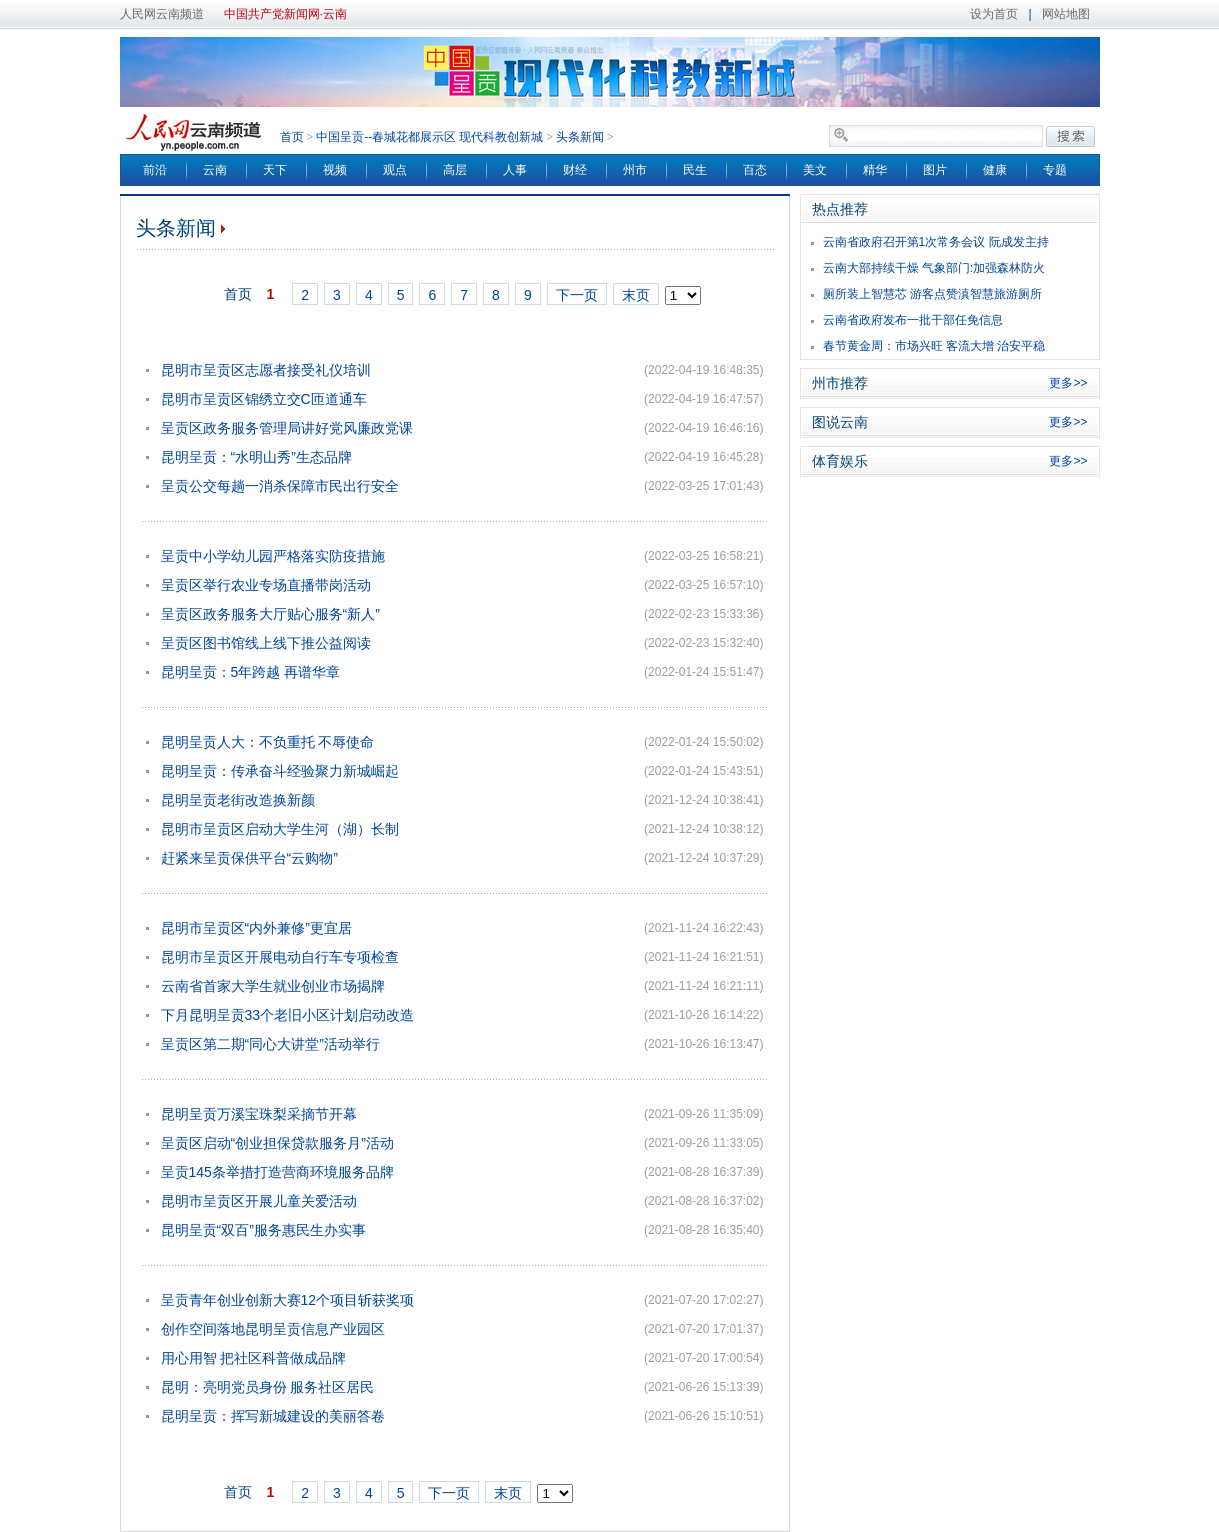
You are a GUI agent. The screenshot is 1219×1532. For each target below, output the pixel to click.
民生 (695, 170)
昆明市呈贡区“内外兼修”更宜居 (256, 928)
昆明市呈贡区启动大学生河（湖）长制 (280, 829)
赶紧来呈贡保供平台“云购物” (249, 858)
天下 (275, 170)
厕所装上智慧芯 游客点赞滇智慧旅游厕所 (932, 294)
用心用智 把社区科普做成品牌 (254, 1358)
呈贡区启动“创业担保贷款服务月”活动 (277, 1143)
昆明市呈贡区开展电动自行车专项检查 (280, 957)
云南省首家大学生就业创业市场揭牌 (273, 986)
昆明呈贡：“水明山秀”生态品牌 (256, 457)
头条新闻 (580, 137)
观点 (395, 170)
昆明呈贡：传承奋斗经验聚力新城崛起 (280, 771)
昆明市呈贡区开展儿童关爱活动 (259, 1201)
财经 (575, 170)
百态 (755, 170)
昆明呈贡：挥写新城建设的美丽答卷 (273, 1416)
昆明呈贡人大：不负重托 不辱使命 (268, 742)
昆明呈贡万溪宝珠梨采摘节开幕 (259, 1114)
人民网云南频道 (162, 14)
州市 (635, 170)
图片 (935, 170)
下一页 (577, 295)
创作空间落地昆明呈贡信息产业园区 (273, 1329)
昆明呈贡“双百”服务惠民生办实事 (263, 1230)
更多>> (1068, 383)
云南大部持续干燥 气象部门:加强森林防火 (934, 268)
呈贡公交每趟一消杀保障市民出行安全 (280, 486)
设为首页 (994, 14)
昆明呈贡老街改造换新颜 (238, 800)
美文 (815, 170)
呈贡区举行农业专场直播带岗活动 (266, 585)
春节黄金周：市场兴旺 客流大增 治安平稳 (934, 346)
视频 (335, 170)
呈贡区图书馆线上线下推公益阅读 (266, 643)
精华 (875, 170)
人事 (515, 170)
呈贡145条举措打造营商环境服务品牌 (277, 1172)
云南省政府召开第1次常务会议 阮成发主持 (936, 242)
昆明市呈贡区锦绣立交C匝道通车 (264, 399)
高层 (455, 170)
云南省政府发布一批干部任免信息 (913, 320)
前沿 (155, 170)
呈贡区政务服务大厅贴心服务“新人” (270, 614)
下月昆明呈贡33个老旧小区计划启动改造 (288, 1015)
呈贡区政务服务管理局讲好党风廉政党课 (287, 428)
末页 (636, 295)
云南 (215, 170)
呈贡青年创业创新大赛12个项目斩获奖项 (288, 1300)
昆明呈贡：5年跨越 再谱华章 (251, 672)
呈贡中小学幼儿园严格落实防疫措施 (273, 556)
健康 (995, 170)
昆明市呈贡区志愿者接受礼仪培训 (266, 370)
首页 (292, 137)
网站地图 (1066, 14)
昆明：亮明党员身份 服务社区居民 (268, 1387)
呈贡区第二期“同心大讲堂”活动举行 (270, 1044)
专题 (1055, 170)
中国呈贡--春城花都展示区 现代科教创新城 (429, 137)
